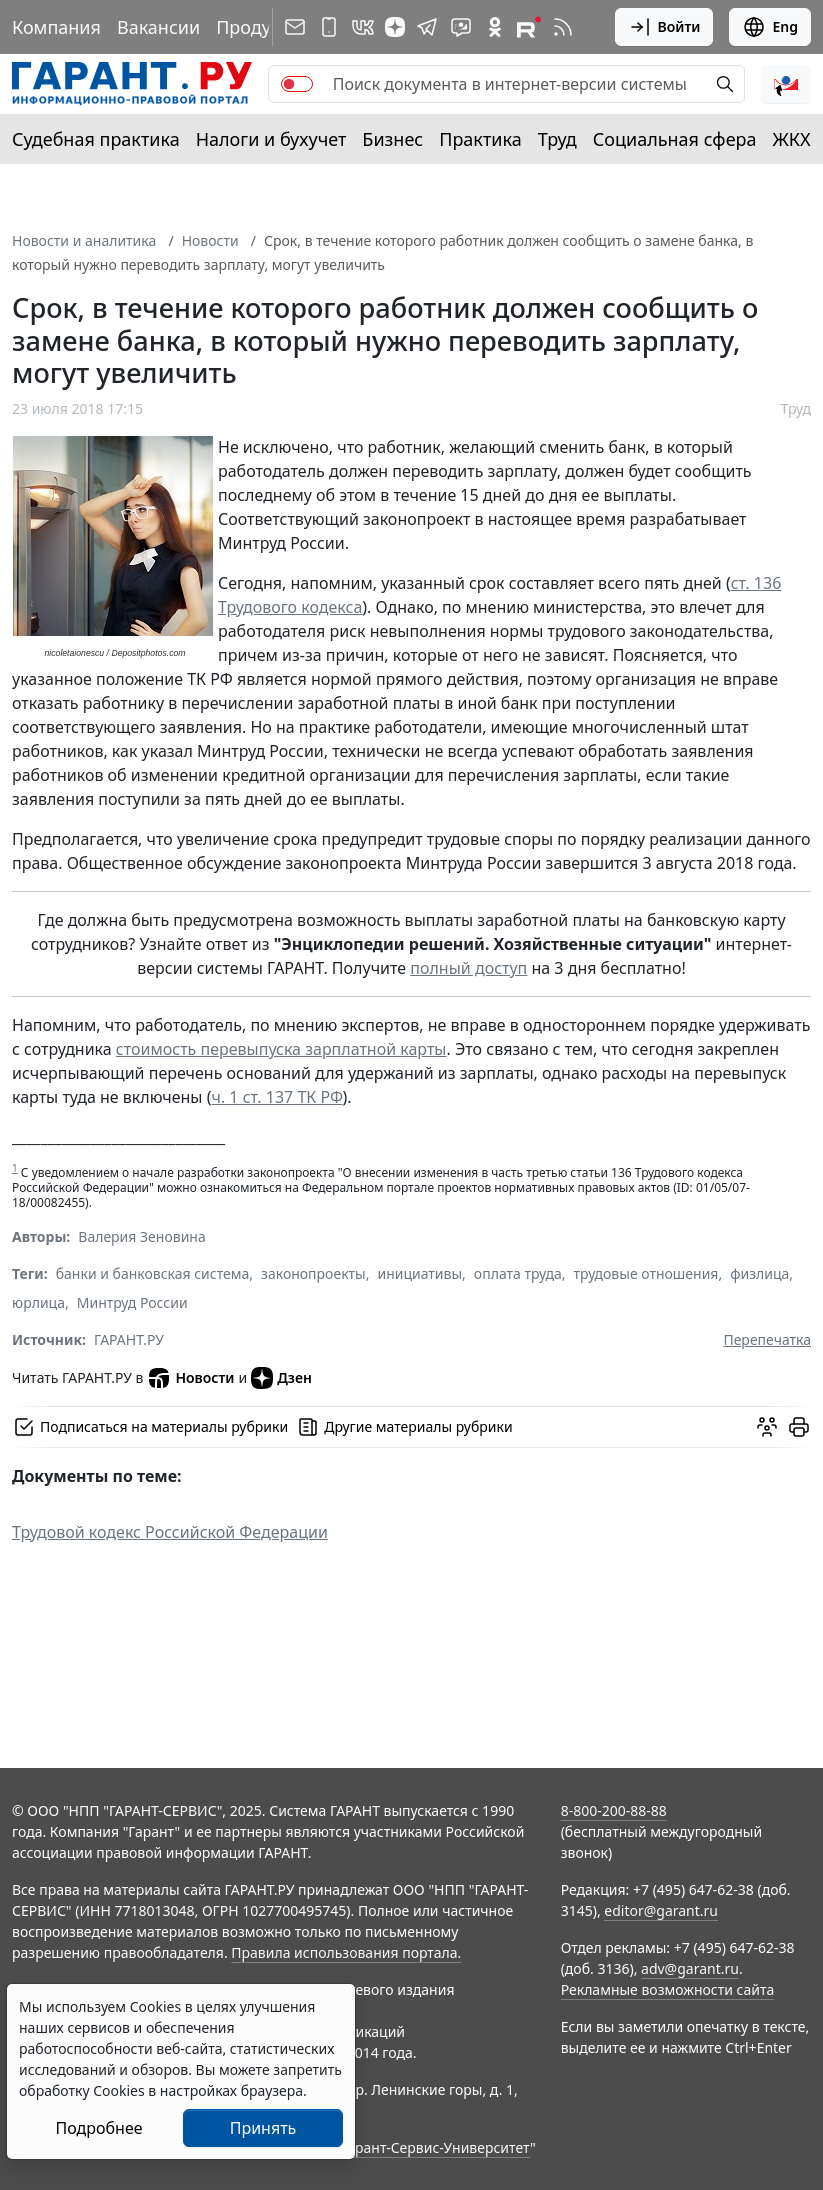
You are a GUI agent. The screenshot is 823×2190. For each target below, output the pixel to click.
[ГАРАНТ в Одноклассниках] (495, 27)
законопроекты (313, 1273)
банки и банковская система (153, 1273)
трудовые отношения (646, 1273)
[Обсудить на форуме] (767, 1427)
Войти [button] (664, 27)
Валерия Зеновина (141, 1236)
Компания (56, 27)
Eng (770, 27)
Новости (210, 240)
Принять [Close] (263, 2128)
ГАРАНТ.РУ (129, 1339)
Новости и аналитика (84, 240)
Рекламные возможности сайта (668, 1989)
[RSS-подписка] (563, 27)
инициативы (419, 1273)
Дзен (281, 1378)
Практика (480, 139)
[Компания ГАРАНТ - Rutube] (529, 27)
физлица (759, 1273)
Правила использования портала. (346, 1952)
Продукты (259, 27)
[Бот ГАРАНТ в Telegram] (461, 27)
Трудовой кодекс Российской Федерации (170, 1532)
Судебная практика (96, 139)
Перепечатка (767, 1339)
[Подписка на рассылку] (295, 27)
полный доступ (468, 968)
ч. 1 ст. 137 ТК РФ (276, 1097)
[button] (786, 84)
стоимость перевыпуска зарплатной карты (281, 1049)
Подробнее (98, 2128)
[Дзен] (395, 27)
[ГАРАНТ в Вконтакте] (363, 27)
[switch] (297, 84)
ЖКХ (792, 139)
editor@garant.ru (661, 1910)
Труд (557, 139)
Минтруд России (132, 1302)
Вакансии (158, 27)
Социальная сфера (675, 139)
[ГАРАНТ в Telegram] (427, 27)
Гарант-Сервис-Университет (435, 2147)
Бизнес (392, 139)
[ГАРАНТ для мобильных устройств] (329, 27)
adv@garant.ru (690, 1968)
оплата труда (518, 1273)
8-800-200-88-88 (614, 1810)
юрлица (38, 1302)
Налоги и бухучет (271, 139)
